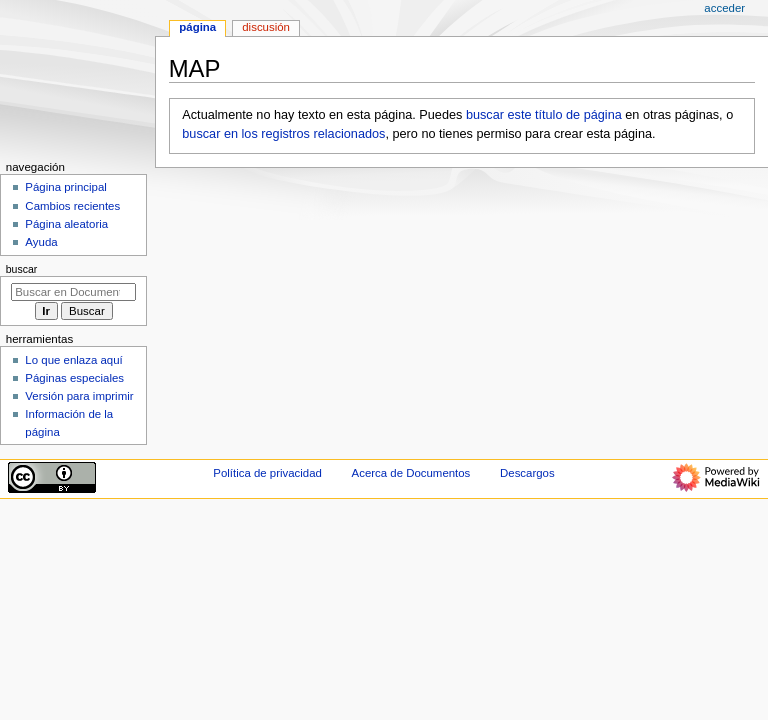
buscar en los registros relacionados (283, 134)
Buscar (22, 269)
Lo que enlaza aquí (73, 360)
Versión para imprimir (79, 396)
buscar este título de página (544, 115)
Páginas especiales (74, 378)
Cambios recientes (72, 206)
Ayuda (41, 242)
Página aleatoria (66, 224)
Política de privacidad (267, 473)
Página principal (66, 187)
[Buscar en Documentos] (73, 292)
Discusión (266, 27)
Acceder (724, 8)
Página (197, 27)
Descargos (527, 473)
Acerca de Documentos (411, 473)
